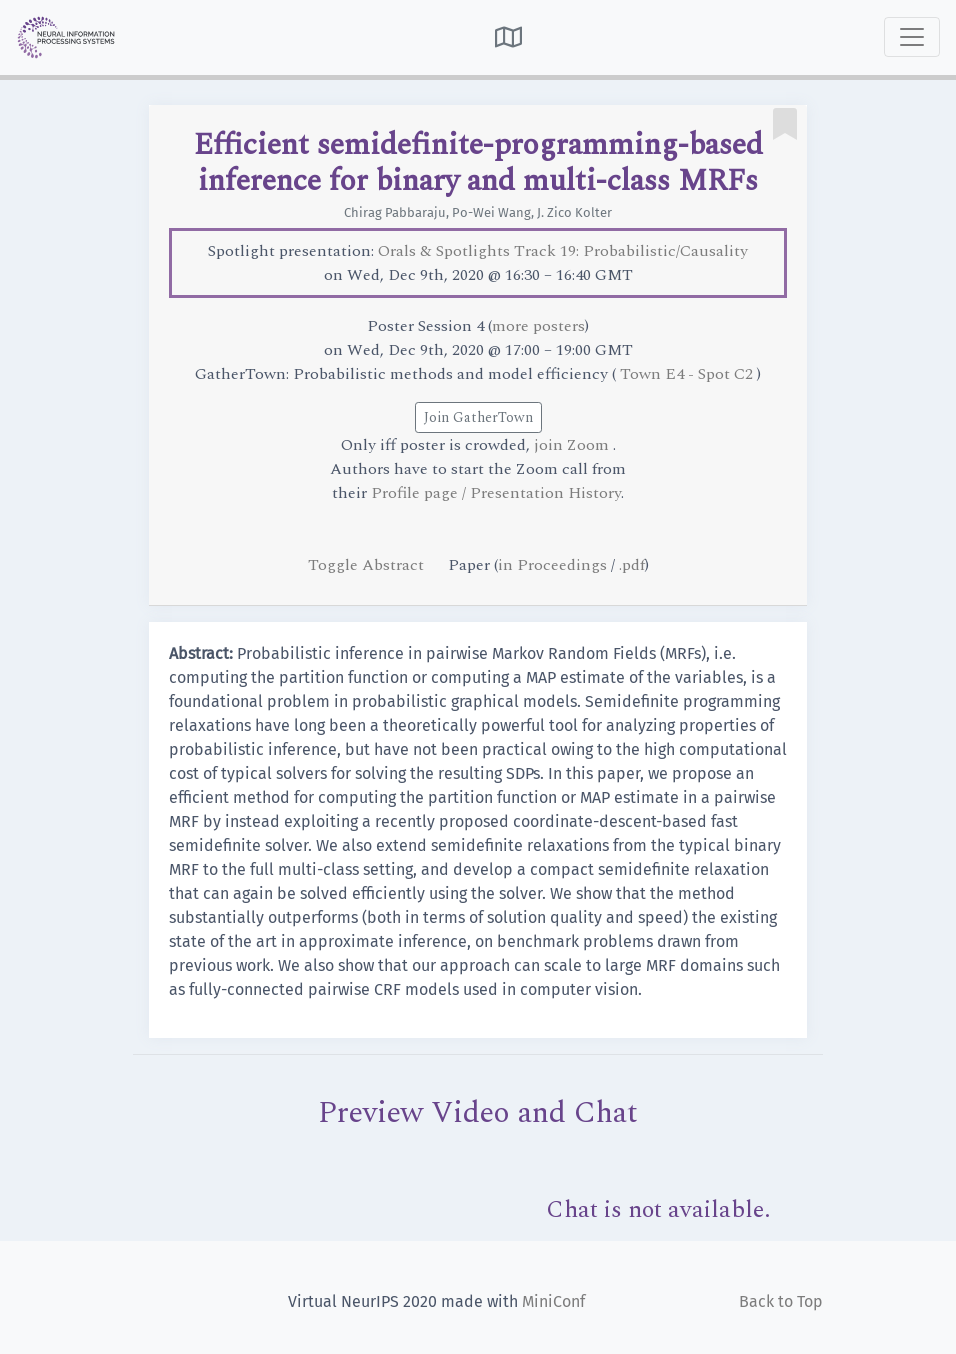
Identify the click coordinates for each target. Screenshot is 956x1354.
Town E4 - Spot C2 (688, 374)
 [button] (508, 37)
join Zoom (573, 445)
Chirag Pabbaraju (395, 212)
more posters (538, 326)
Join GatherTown (478, 417)
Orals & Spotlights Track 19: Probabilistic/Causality (563, 251)
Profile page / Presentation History (496, 493)
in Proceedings (552, 565)
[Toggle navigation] (912, 37)
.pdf (632, 565)
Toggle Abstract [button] (368, 565)
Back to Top (781, 1301)
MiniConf (553, 1301)
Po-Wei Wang (491, 212)
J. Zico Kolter (574, 212)
